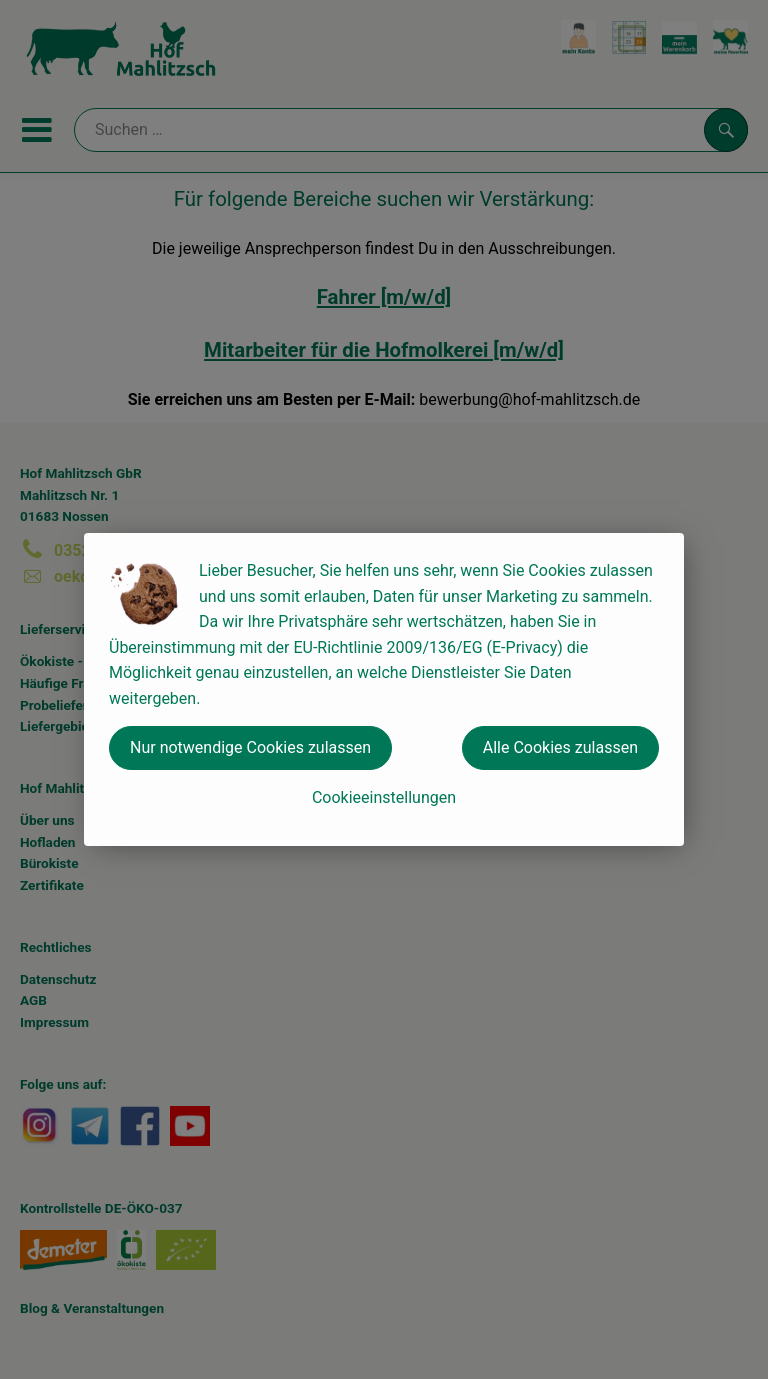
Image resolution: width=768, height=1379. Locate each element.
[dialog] (384, 689)
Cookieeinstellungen (384, 797)
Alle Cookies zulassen (560, 747)
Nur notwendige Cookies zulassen (250, 747)
